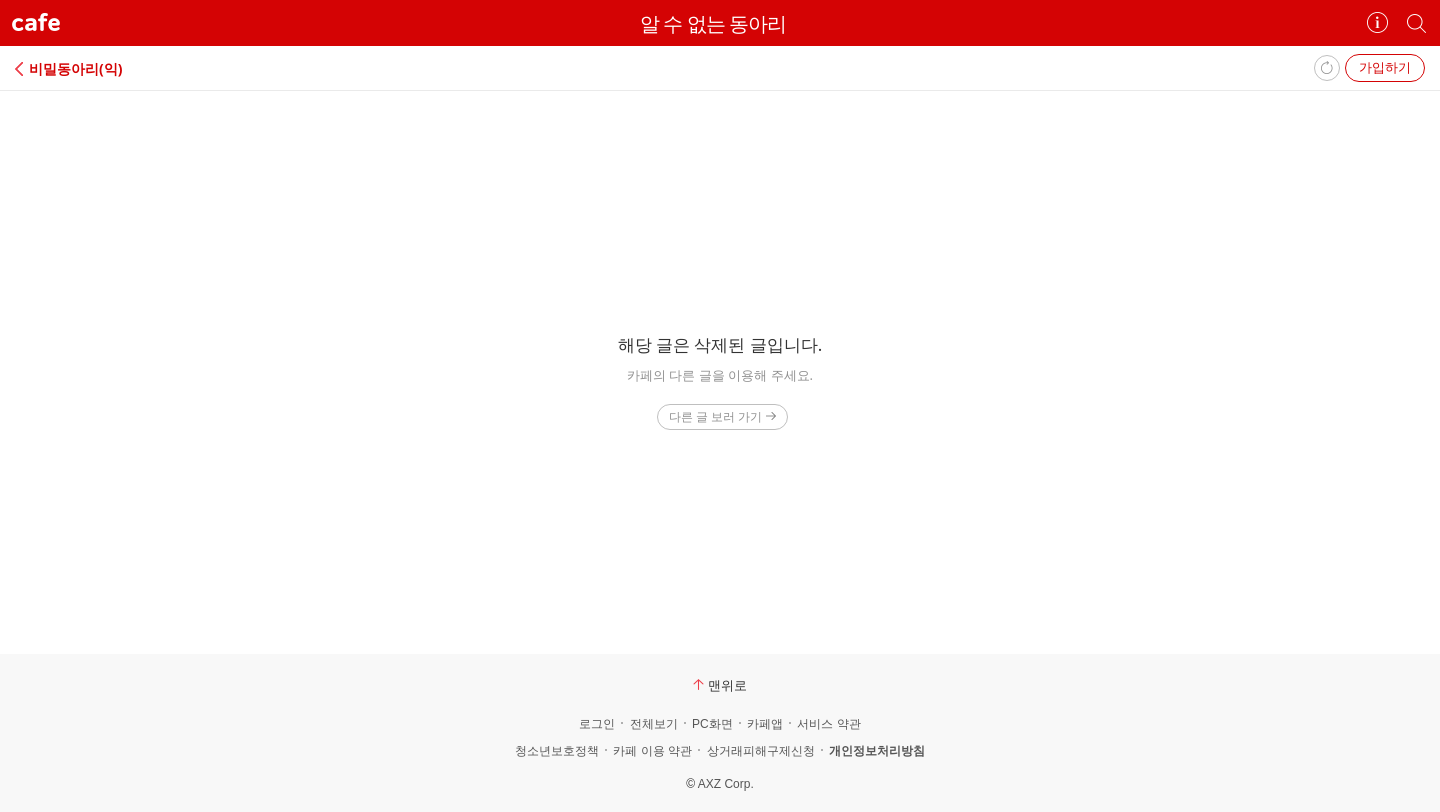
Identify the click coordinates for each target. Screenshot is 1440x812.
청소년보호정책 (557, 751)
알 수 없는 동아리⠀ (720, 23)
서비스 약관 (828, 724)
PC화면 (712, 724)
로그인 (597, 724)
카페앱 (765, 724)
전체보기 (654, 724)
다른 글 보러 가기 (722, 416)
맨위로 (720, 685)
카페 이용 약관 (652, 751)
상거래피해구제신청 (761, 751)
